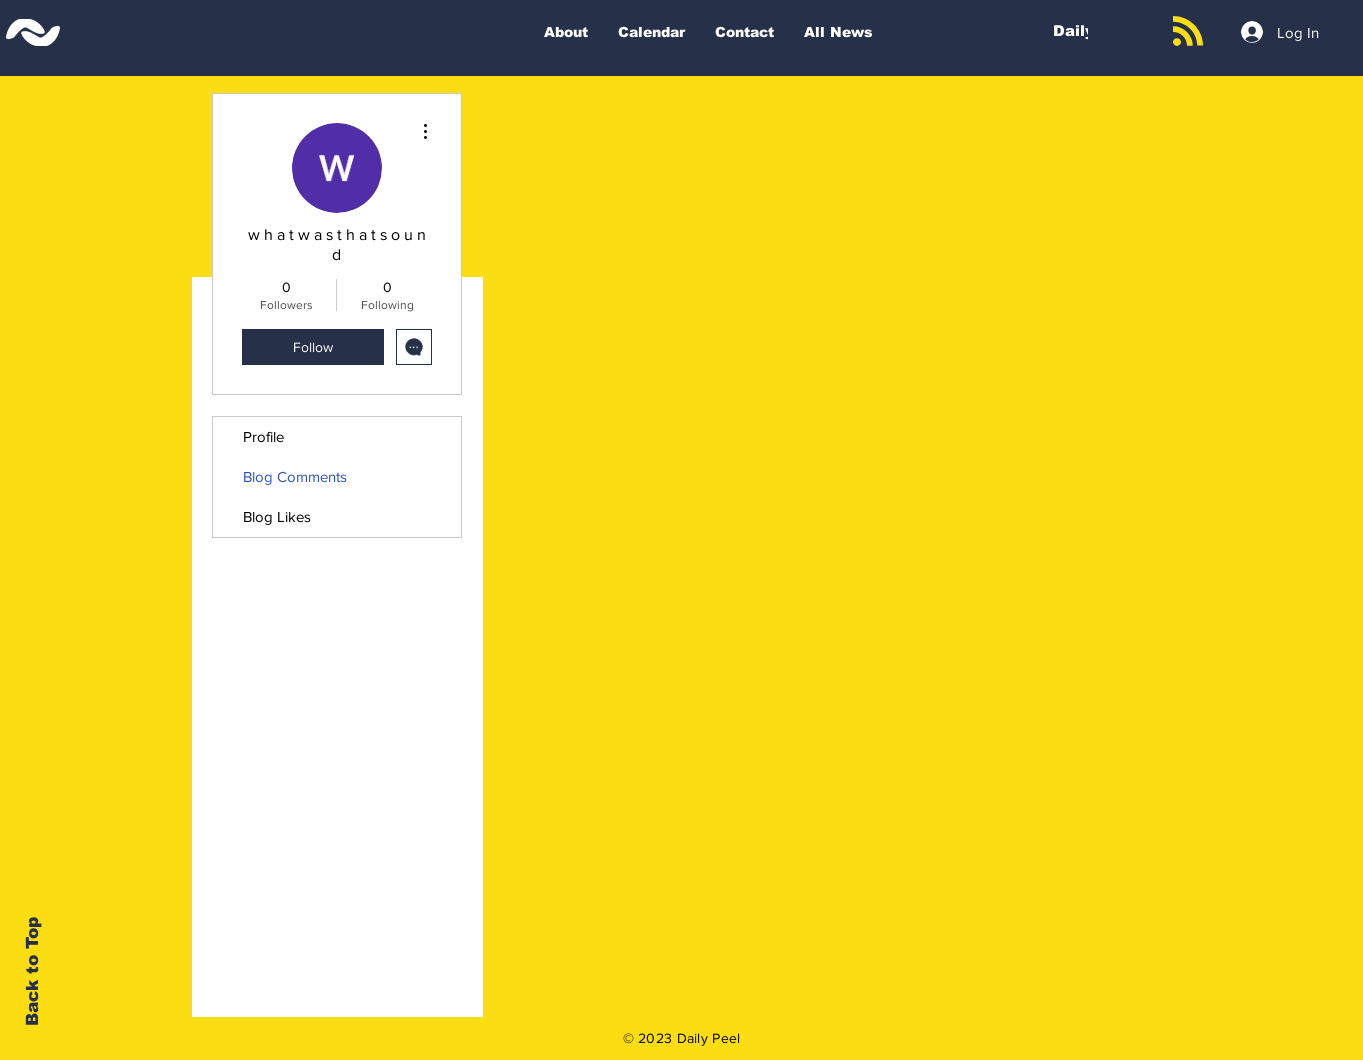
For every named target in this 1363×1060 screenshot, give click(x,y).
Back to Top (32, 971)
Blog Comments (295, 476)
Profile (263, 436)
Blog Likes (277, 516)
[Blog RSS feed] (1188, 32)
